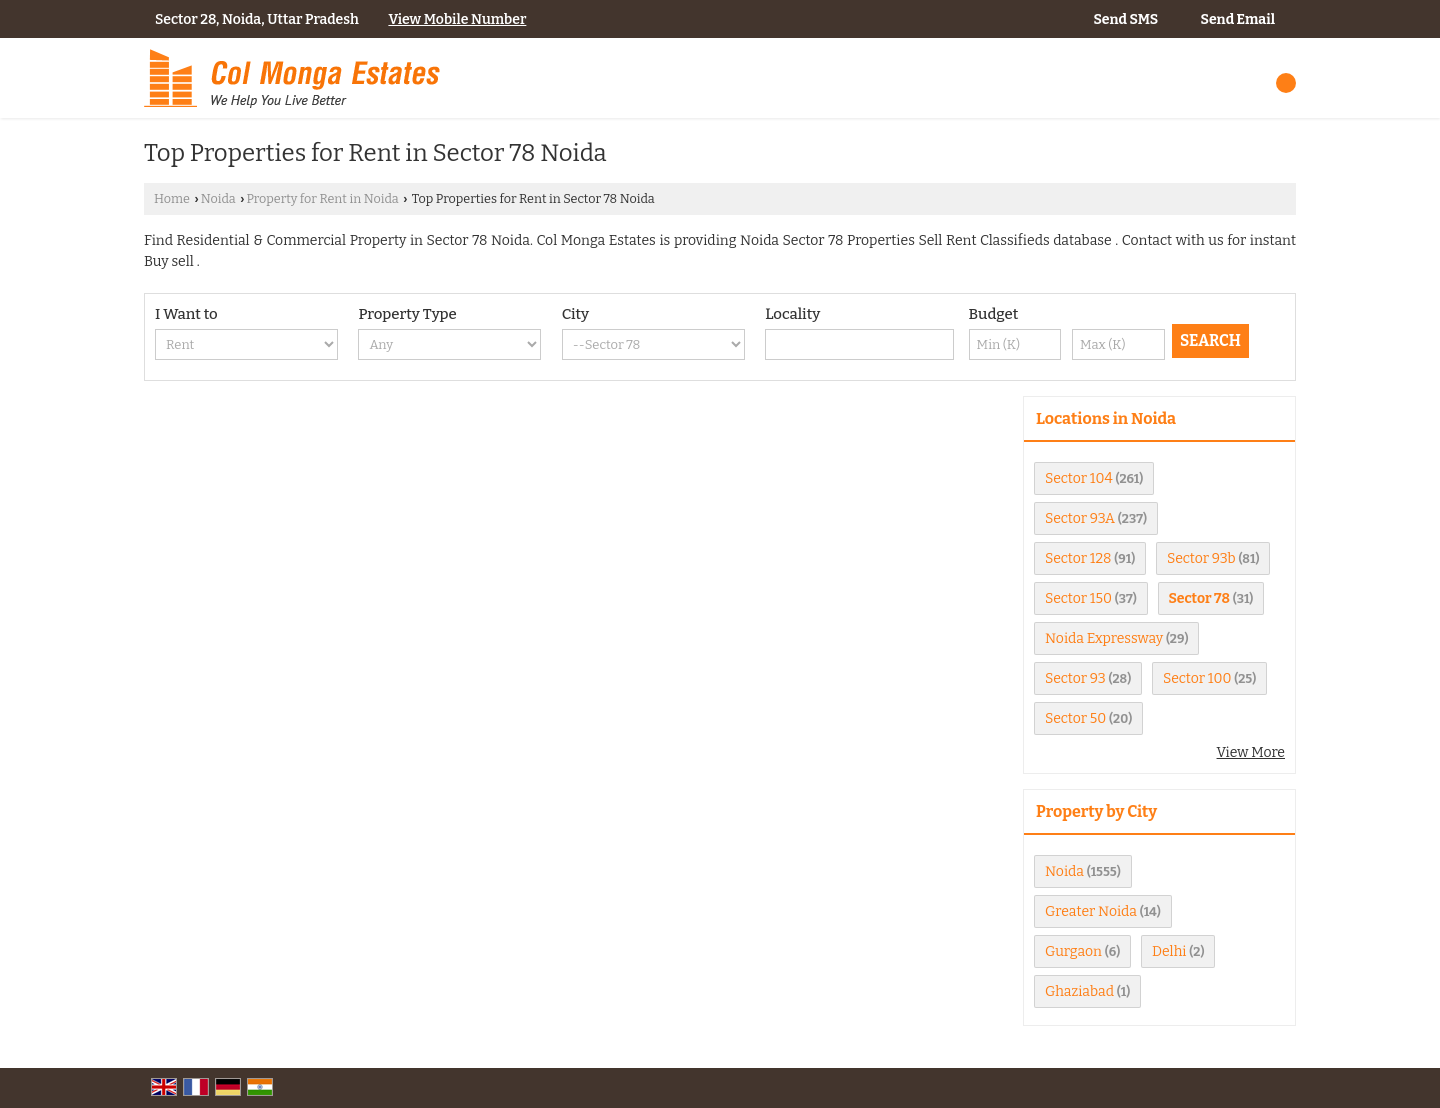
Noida (218, 198)
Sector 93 (1075, 678)
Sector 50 (1075, 718)
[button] (457, 19)
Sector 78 (1199, 598)
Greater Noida (1091, 911)
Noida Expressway (1104, 638)
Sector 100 (1197, 678)
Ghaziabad (1079, 991)
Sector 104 (1079, 478)
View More (1251, 752)
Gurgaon (1073, 951)
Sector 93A (1080, 518)
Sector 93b (1201, 558)
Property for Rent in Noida (322, 198)
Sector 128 (1078, 558)
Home (172, 198)
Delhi (1169, 951)
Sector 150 (1078, 598)
